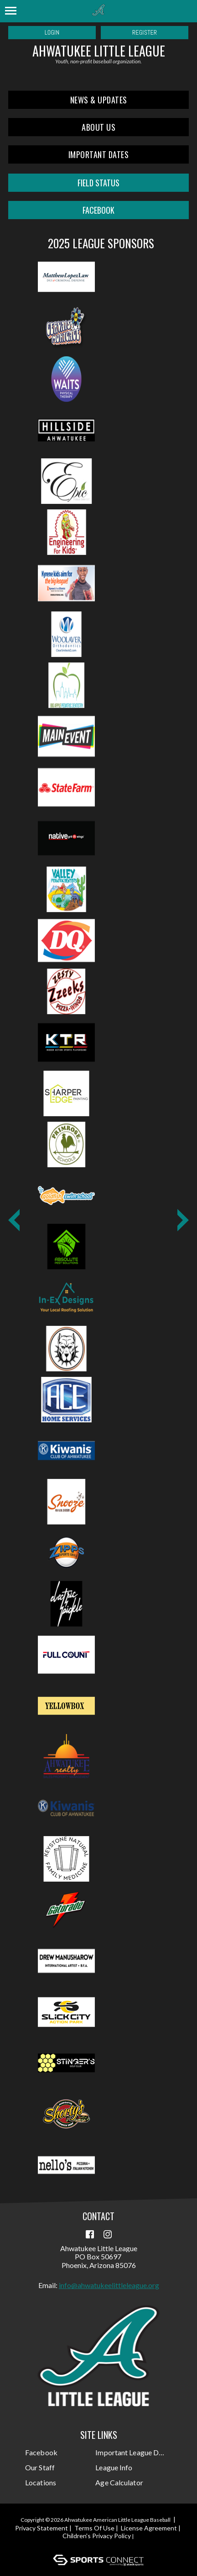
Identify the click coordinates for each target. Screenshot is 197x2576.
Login (52, 32)
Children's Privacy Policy (96, 2536)
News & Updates (98, 100)
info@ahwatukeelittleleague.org (109, 2285)
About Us (98, 127)
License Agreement (149, 2528)
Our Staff (40, 2467)
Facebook (41, 2452)
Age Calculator (119, 2482)
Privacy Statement (41, 2528)
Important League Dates (129, 2452)
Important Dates (98, 154)
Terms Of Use (94, 2528)
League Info (113, 2467)
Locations (40, 2482)
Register (144, 32)
